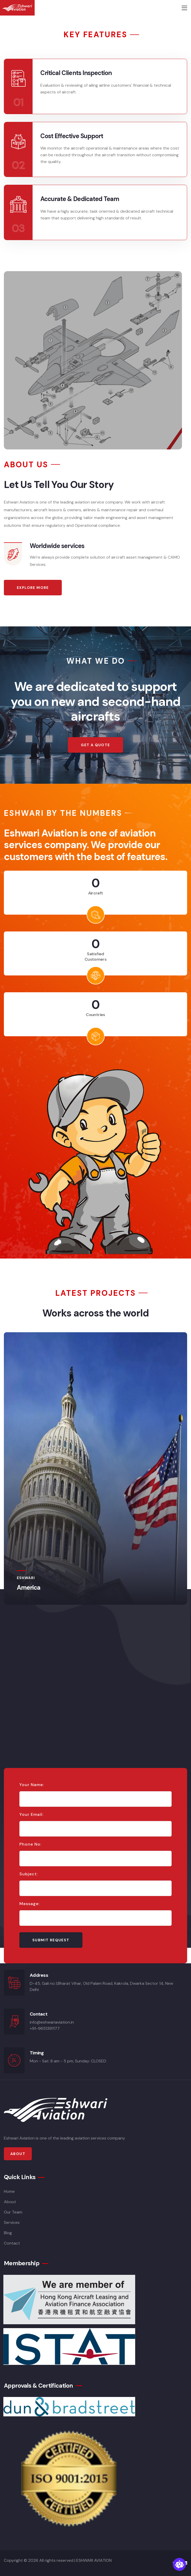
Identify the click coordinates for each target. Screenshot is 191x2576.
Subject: (28, 1874)
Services (12, 2222)
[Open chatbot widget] (179, 2564)
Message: (29, 1903)
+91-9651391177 (45, 2028)
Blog (8, 2233)
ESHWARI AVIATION (94, 2560)
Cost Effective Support (71, 136)
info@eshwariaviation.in (52, 2022)
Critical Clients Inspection (76, 73)
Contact (12, 2243)
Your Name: (31, 1784)
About (10, 2201)
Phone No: (30, 1844)
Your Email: (31, 1814)
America (28, 1587)
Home (9, 2191)
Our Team (13, 2212)
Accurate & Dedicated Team (79, 199)
